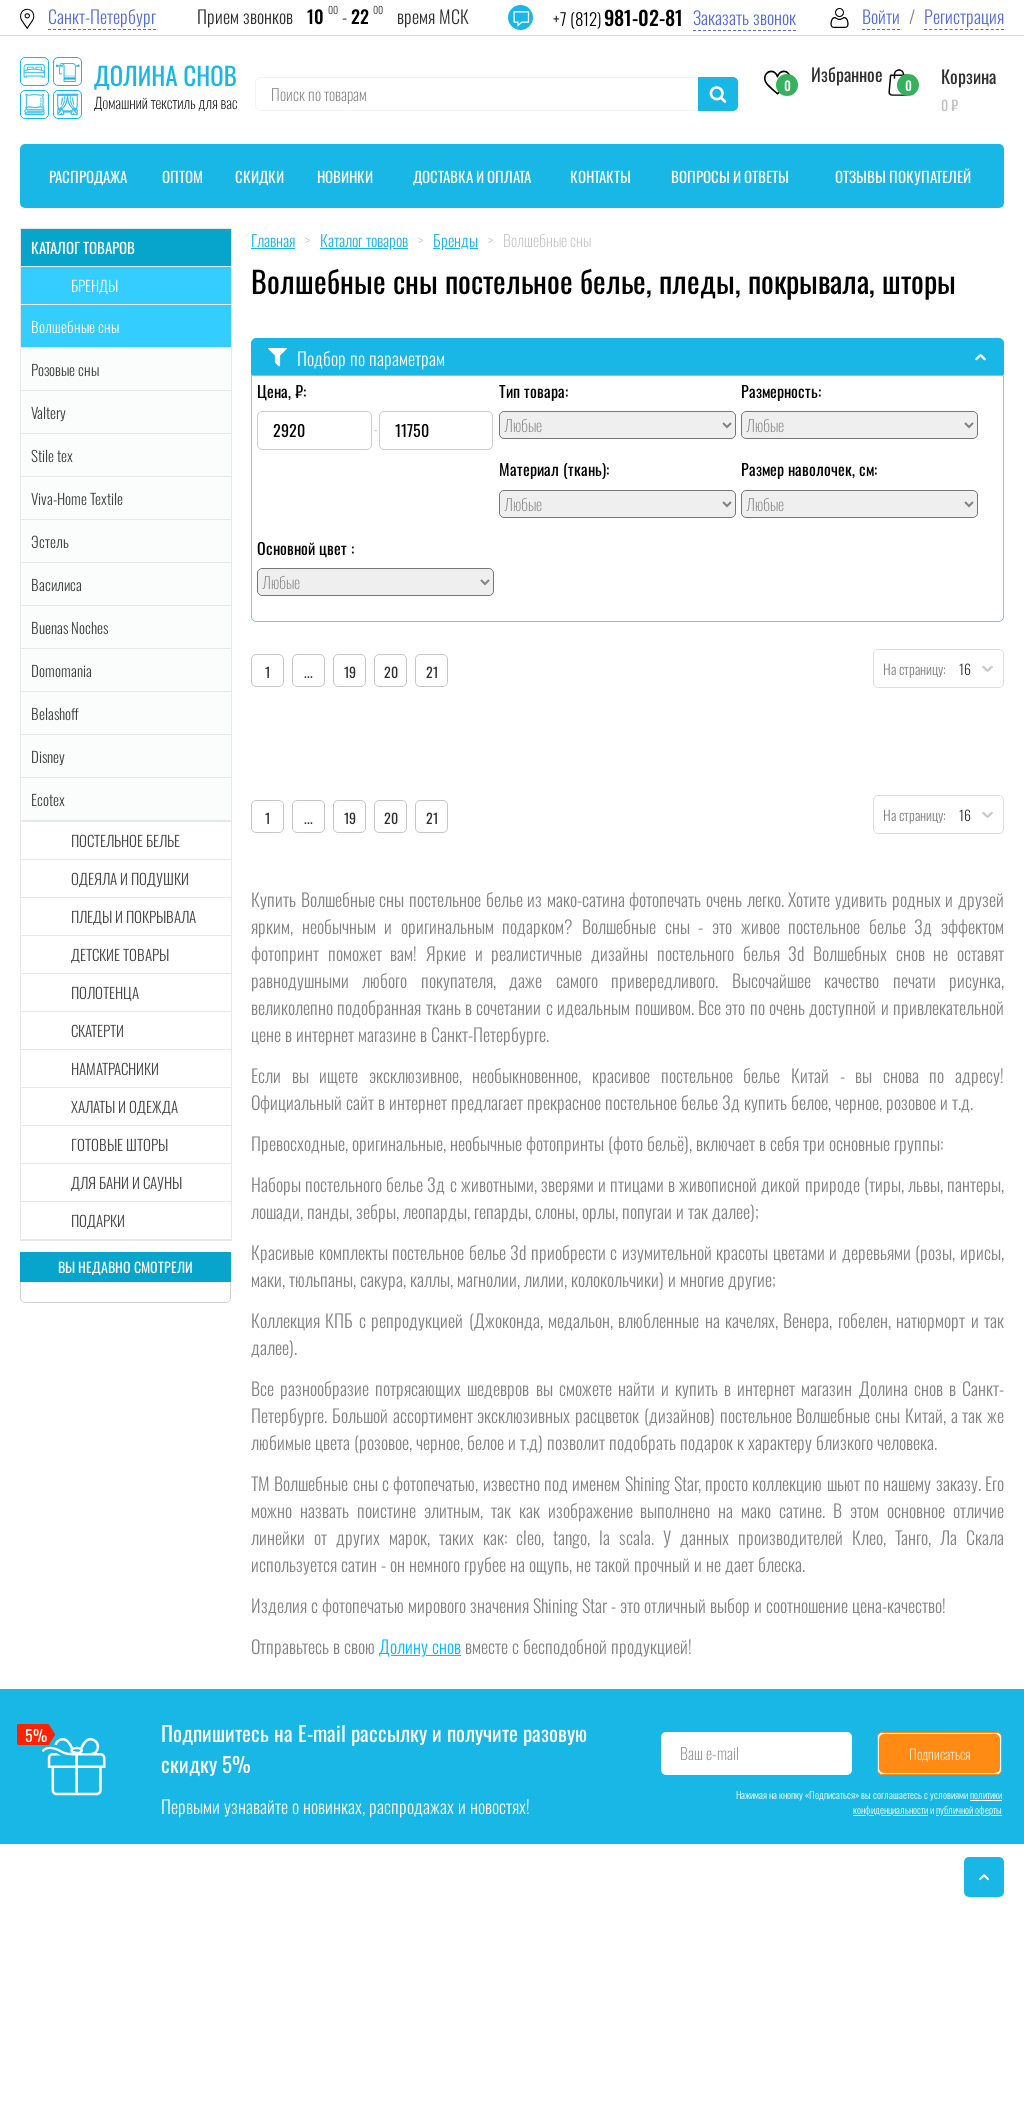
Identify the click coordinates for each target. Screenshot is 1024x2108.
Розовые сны (65, 369)
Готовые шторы (119, 1144)
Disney (48, 756)
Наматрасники (115, 1068)
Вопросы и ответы (730, 176)
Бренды (94, 285)
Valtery (48, 412)
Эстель (50, 541)
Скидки (259, 176)
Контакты (600, 176)
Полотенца (105, 992)
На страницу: (910, 668)
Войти (881, 16)
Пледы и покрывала (133, 916)
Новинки (345, 176)
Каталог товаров (83, 247)
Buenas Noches (69, 627)
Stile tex (52, 455)
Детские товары (120, 954)
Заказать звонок (744, 17)
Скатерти (97, 1030)
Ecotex (48, 799)
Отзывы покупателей (903, 176)
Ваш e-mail (709, 1753)
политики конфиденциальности (927, 1802)
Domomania (61, 670)
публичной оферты (969, 1809)
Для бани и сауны (126, 1182)
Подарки (98, 1220)
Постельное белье (125, 840)
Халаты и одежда (124, 1106)
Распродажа (88, 176)
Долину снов (420, 1646)
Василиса (56, 584)
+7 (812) (618, 18)
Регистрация (964, 16)
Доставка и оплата (472, 176)
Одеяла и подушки (130, 878)
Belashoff (55, 713)
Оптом (182, 176)
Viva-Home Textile (77, 498)
